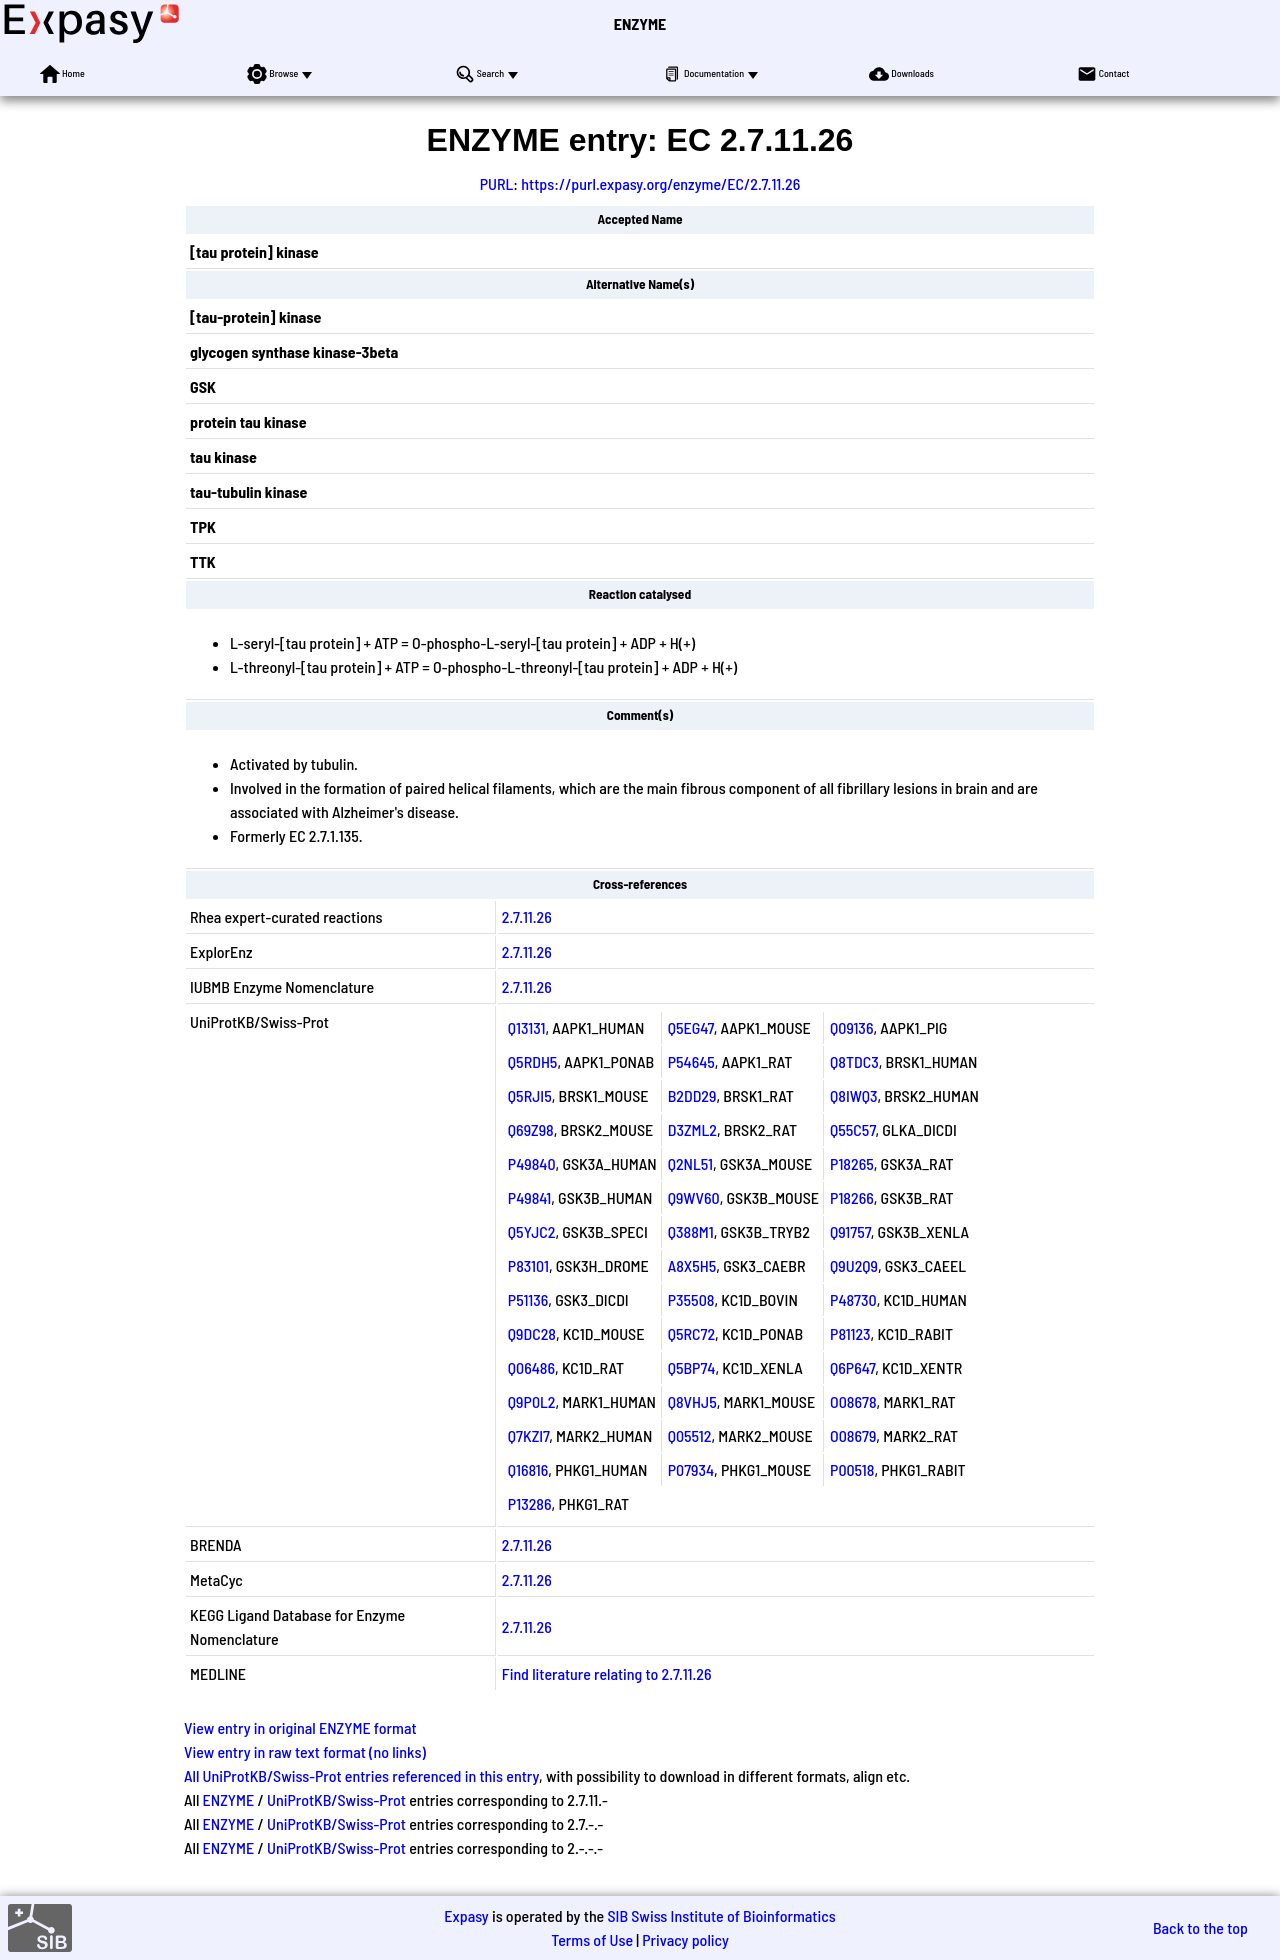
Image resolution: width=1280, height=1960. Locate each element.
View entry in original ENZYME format (300, 1727)
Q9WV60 (694, 1197)
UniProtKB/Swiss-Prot (336, 1799)
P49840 (532, 1163)
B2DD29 (692, 1095)
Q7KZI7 (528, 1435)
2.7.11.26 (527, 916)
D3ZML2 (692, 1129)
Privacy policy (685, 1939)
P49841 (529, 1197)
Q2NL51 (690, 1163)
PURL (497, 183)
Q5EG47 (691, 1027)
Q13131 (527, 1027)
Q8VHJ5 (692, 1401)
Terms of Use (592, 1939)
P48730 (853, 1299)
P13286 (530, 1503)
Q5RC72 (691, 1333)
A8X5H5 (692, 1265)
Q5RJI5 (530, 1095)
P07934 (691, 1469)
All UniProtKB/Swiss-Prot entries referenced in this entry (361, 1775)
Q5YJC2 (532, 1231)
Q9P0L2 (532, 1401)
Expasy (466, 1915)
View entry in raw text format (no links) (305, 1751)
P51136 (528, 1299)
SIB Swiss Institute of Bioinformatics (721, 1915)
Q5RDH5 (533, 1061)
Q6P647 (852, 1367)
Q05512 (690, 1435)
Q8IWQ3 (853, 1095)
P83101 (528, 1265)
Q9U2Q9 (854, 1265)
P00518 (852, 1469)
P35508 (691, 1299)
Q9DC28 (532, 1333)
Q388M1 (691, 1231)
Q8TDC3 (854, 1061)
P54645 (691, 1061)
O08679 (853, 1435)
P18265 (852, 1163)
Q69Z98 (531, 1129)
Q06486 (531, 1367)
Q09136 (851, 1027)
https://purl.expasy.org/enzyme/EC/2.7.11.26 (660, 183)
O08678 (853, 1401)
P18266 (852, 1197)
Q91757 (850, 1231)
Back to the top (1200, 1927)
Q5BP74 (692, 1367)
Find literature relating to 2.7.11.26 (607, 1673)
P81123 (850, 1333)
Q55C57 (852, 1129)
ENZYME (640, 23)
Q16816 (528, 1469)
